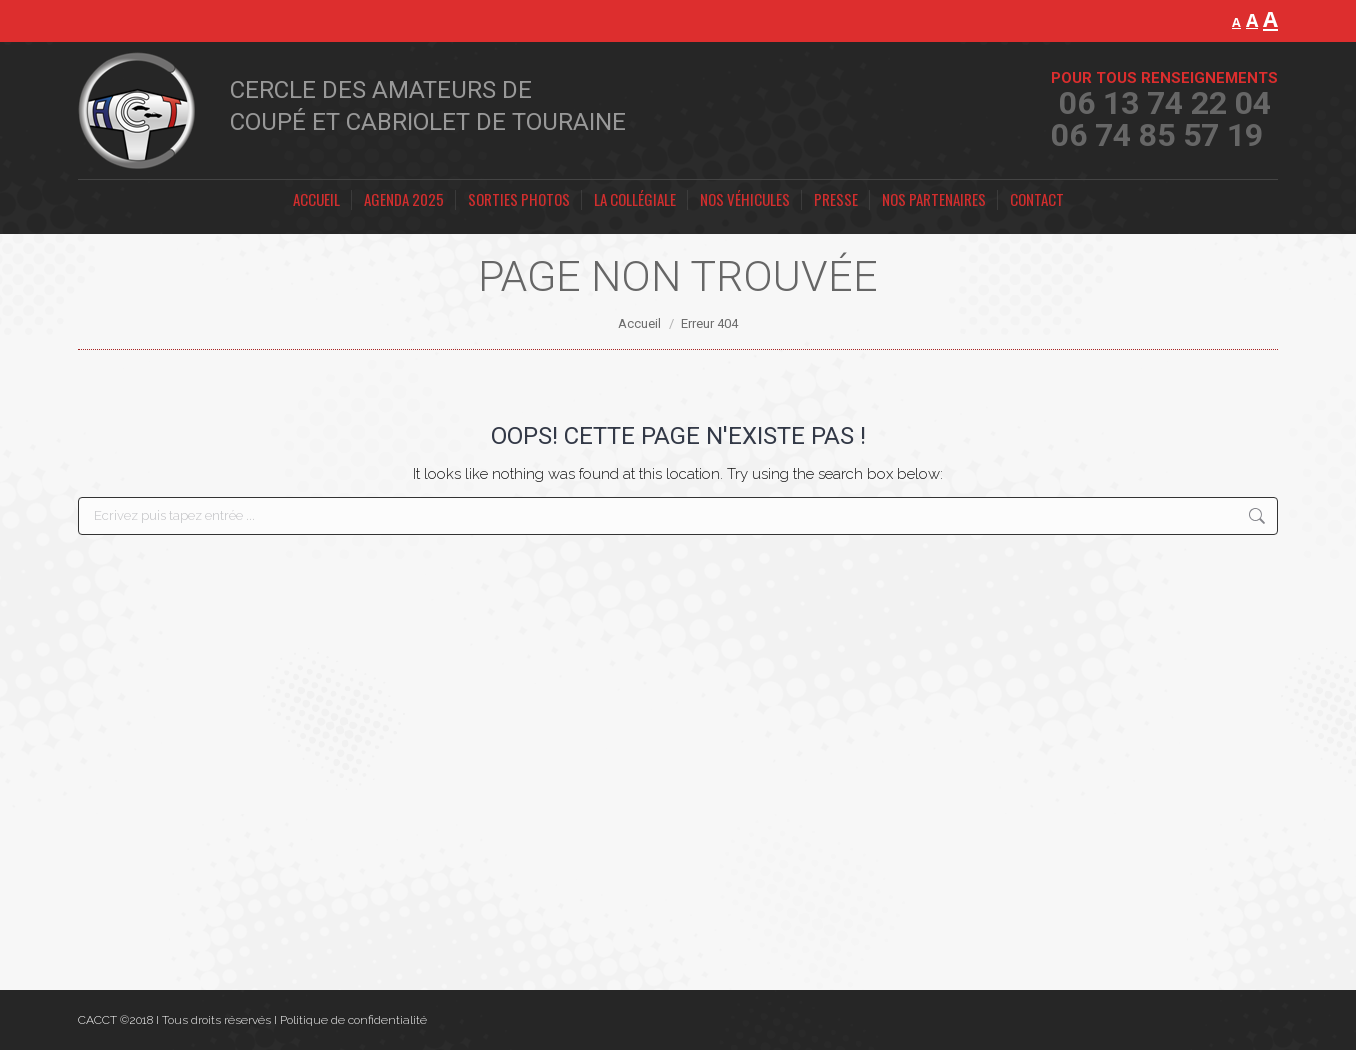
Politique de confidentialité (353, 1020)
